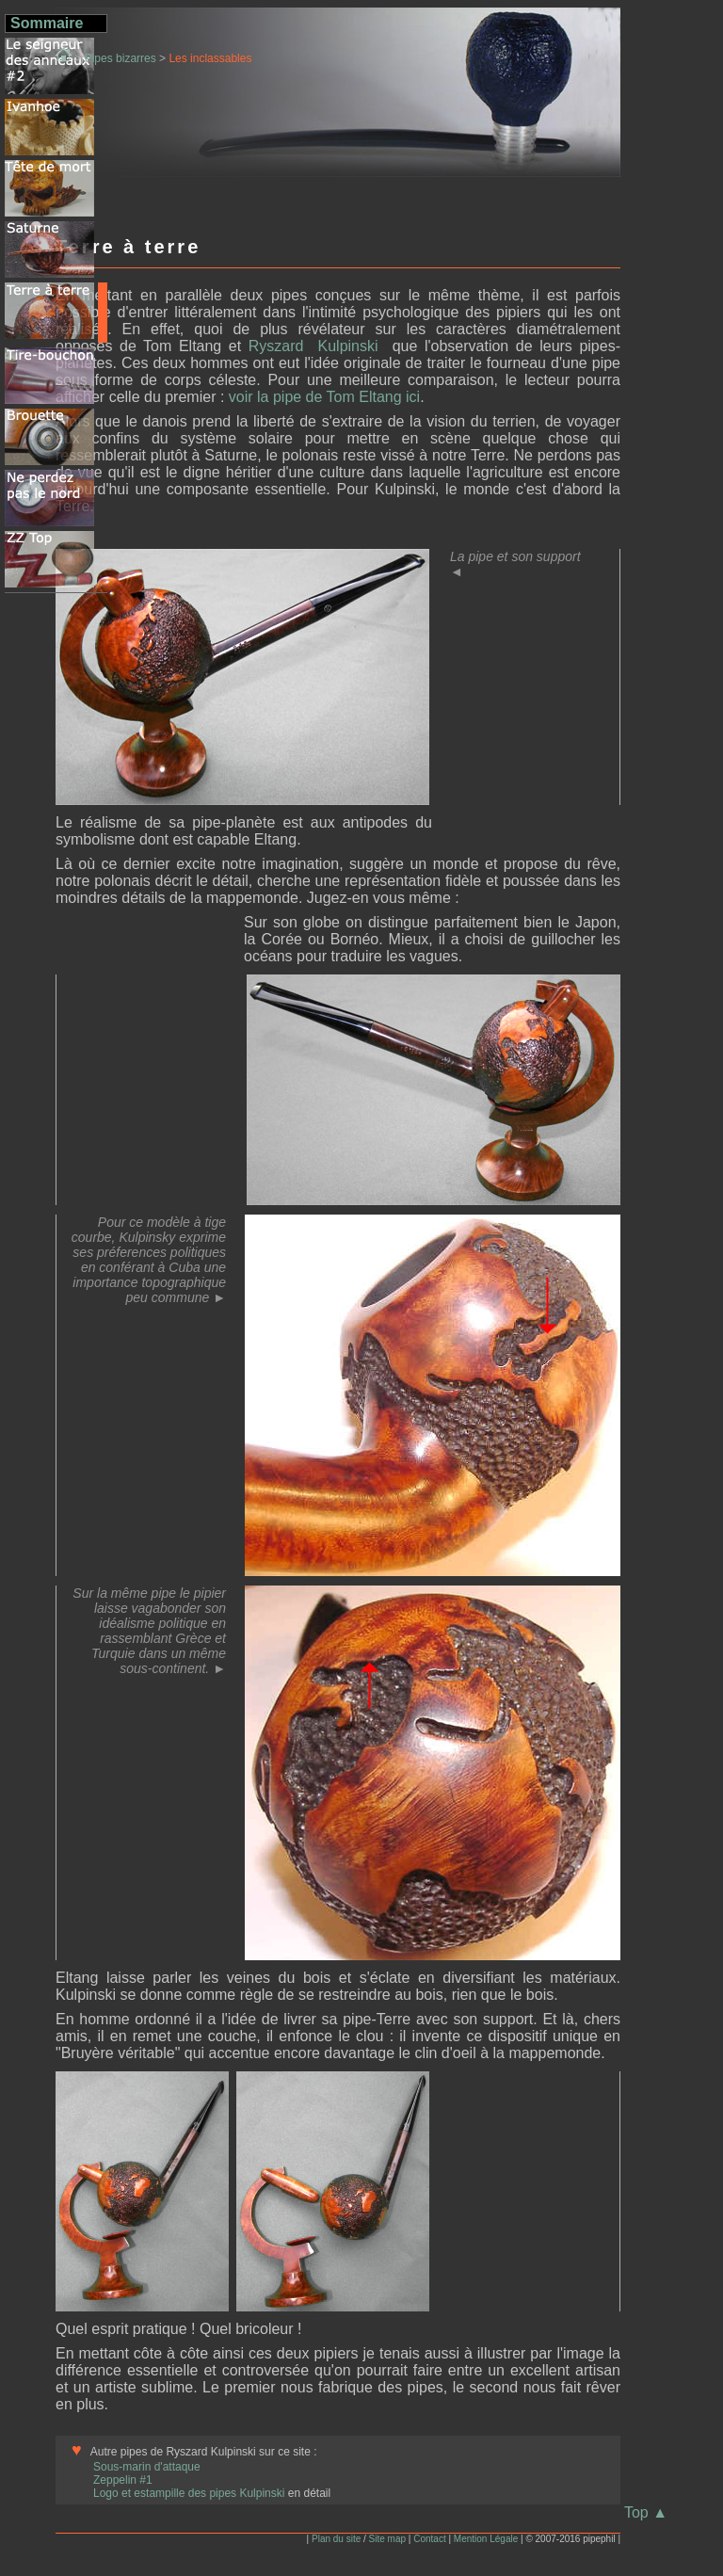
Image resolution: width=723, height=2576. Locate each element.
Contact (429, 2539)
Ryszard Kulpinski (317, 346)
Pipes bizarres (120, 58)
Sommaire (46, 23)
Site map (387, 2539)
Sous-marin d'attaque (147, 2466)
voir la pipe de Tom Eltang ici (324, 397)
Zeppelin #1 (123, 2480)
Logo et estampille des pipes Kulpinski (190, 2493)
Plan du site (336, 2539)
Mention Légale (486, 2539)
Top (645, 2512)
